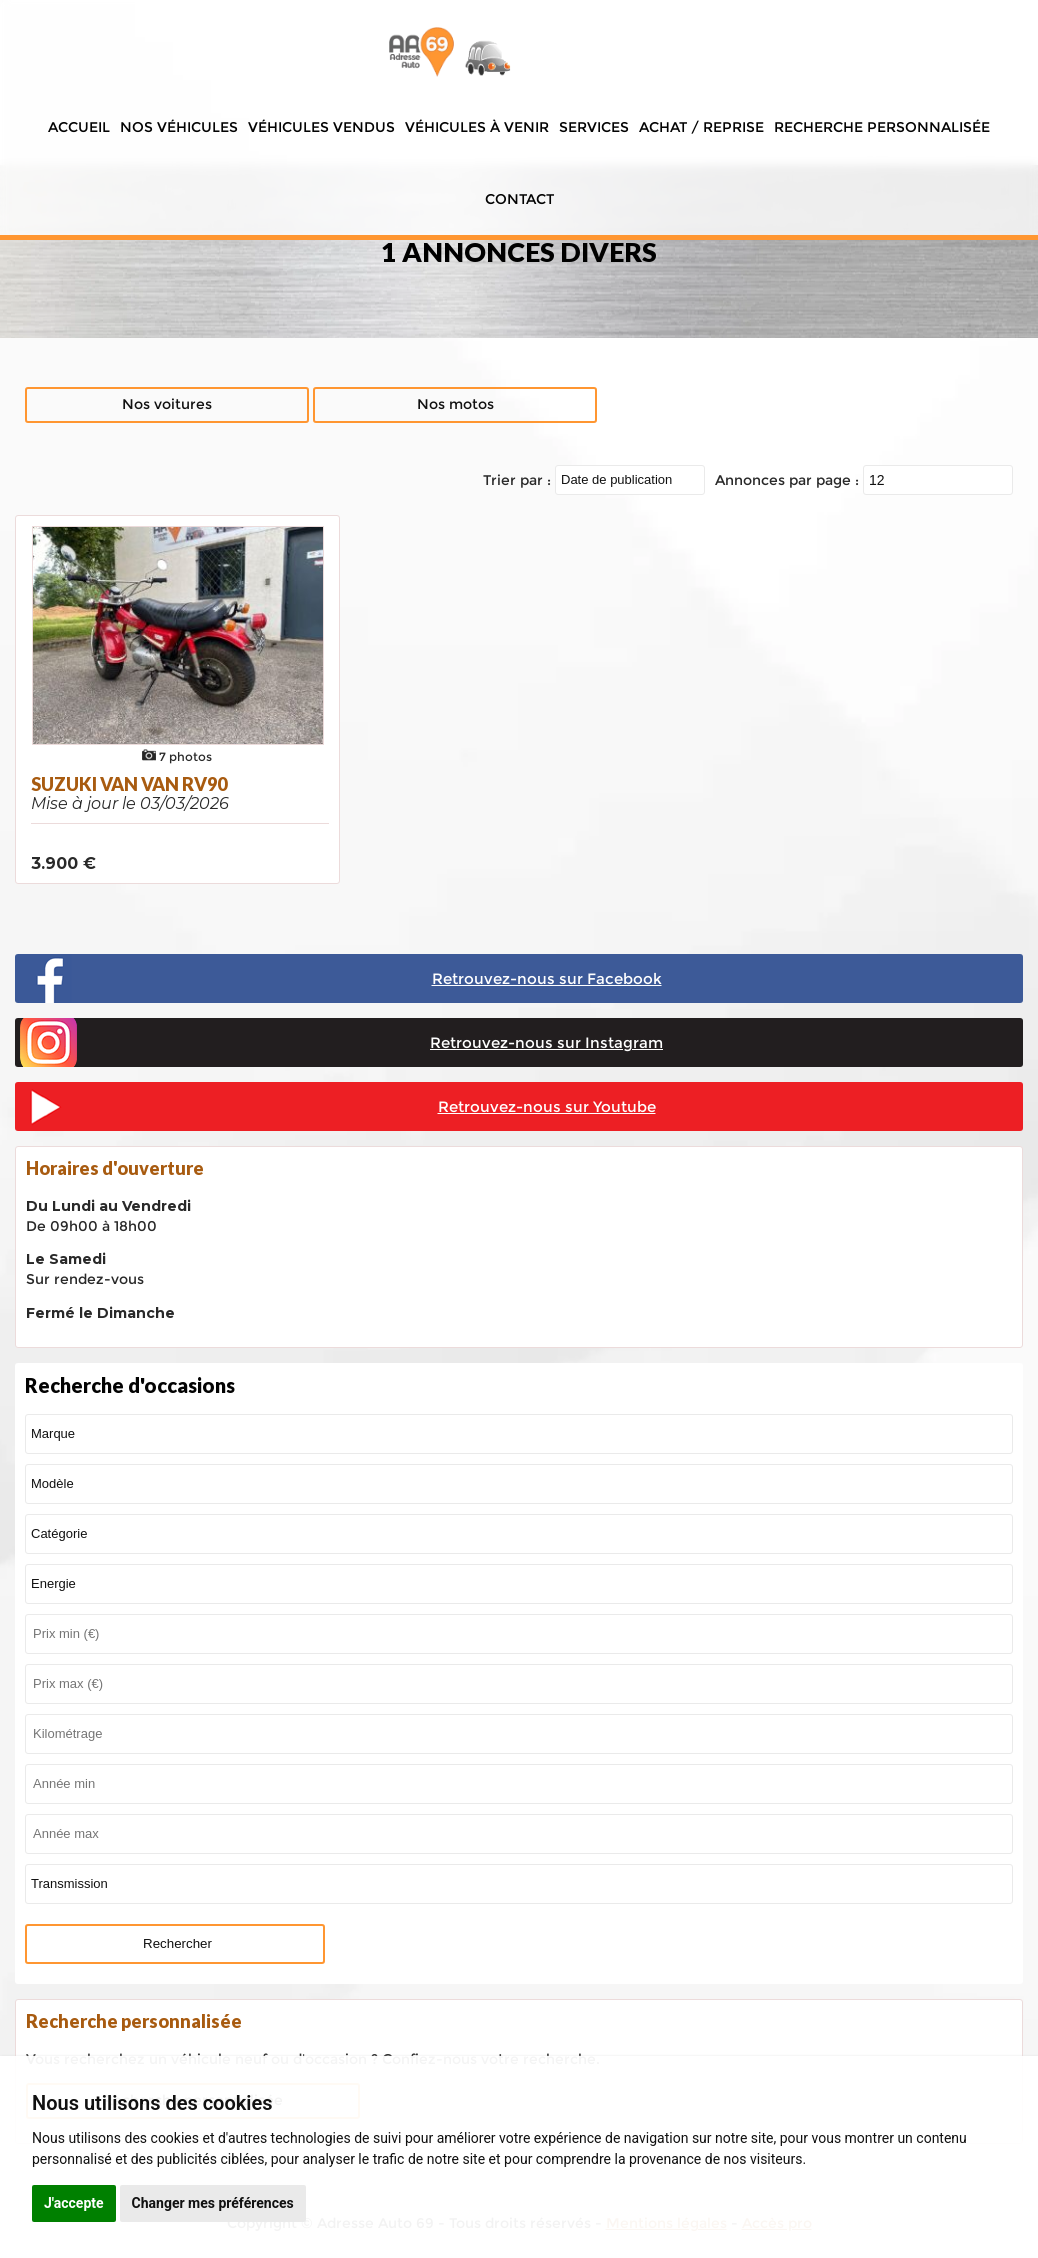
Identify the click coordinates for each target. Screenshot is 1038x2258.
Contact (519, 199)
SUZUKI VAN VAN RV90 (129, 784)
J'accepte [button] (74, 2203)
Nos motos (455, 404)
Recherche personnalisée (882, 127)
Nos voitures (167, 404)
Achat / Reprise (701, 127)
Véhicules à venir (477, 127)
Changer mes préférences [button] (213, 2203)
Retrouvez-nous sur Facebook (547, 978)
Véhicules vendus (321, 127)
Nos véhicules (179, 127)
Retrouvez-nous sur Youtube (547, 1106)
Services (594, 127)
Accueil (79, 127)
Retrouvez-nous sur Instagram (546, 1042)
